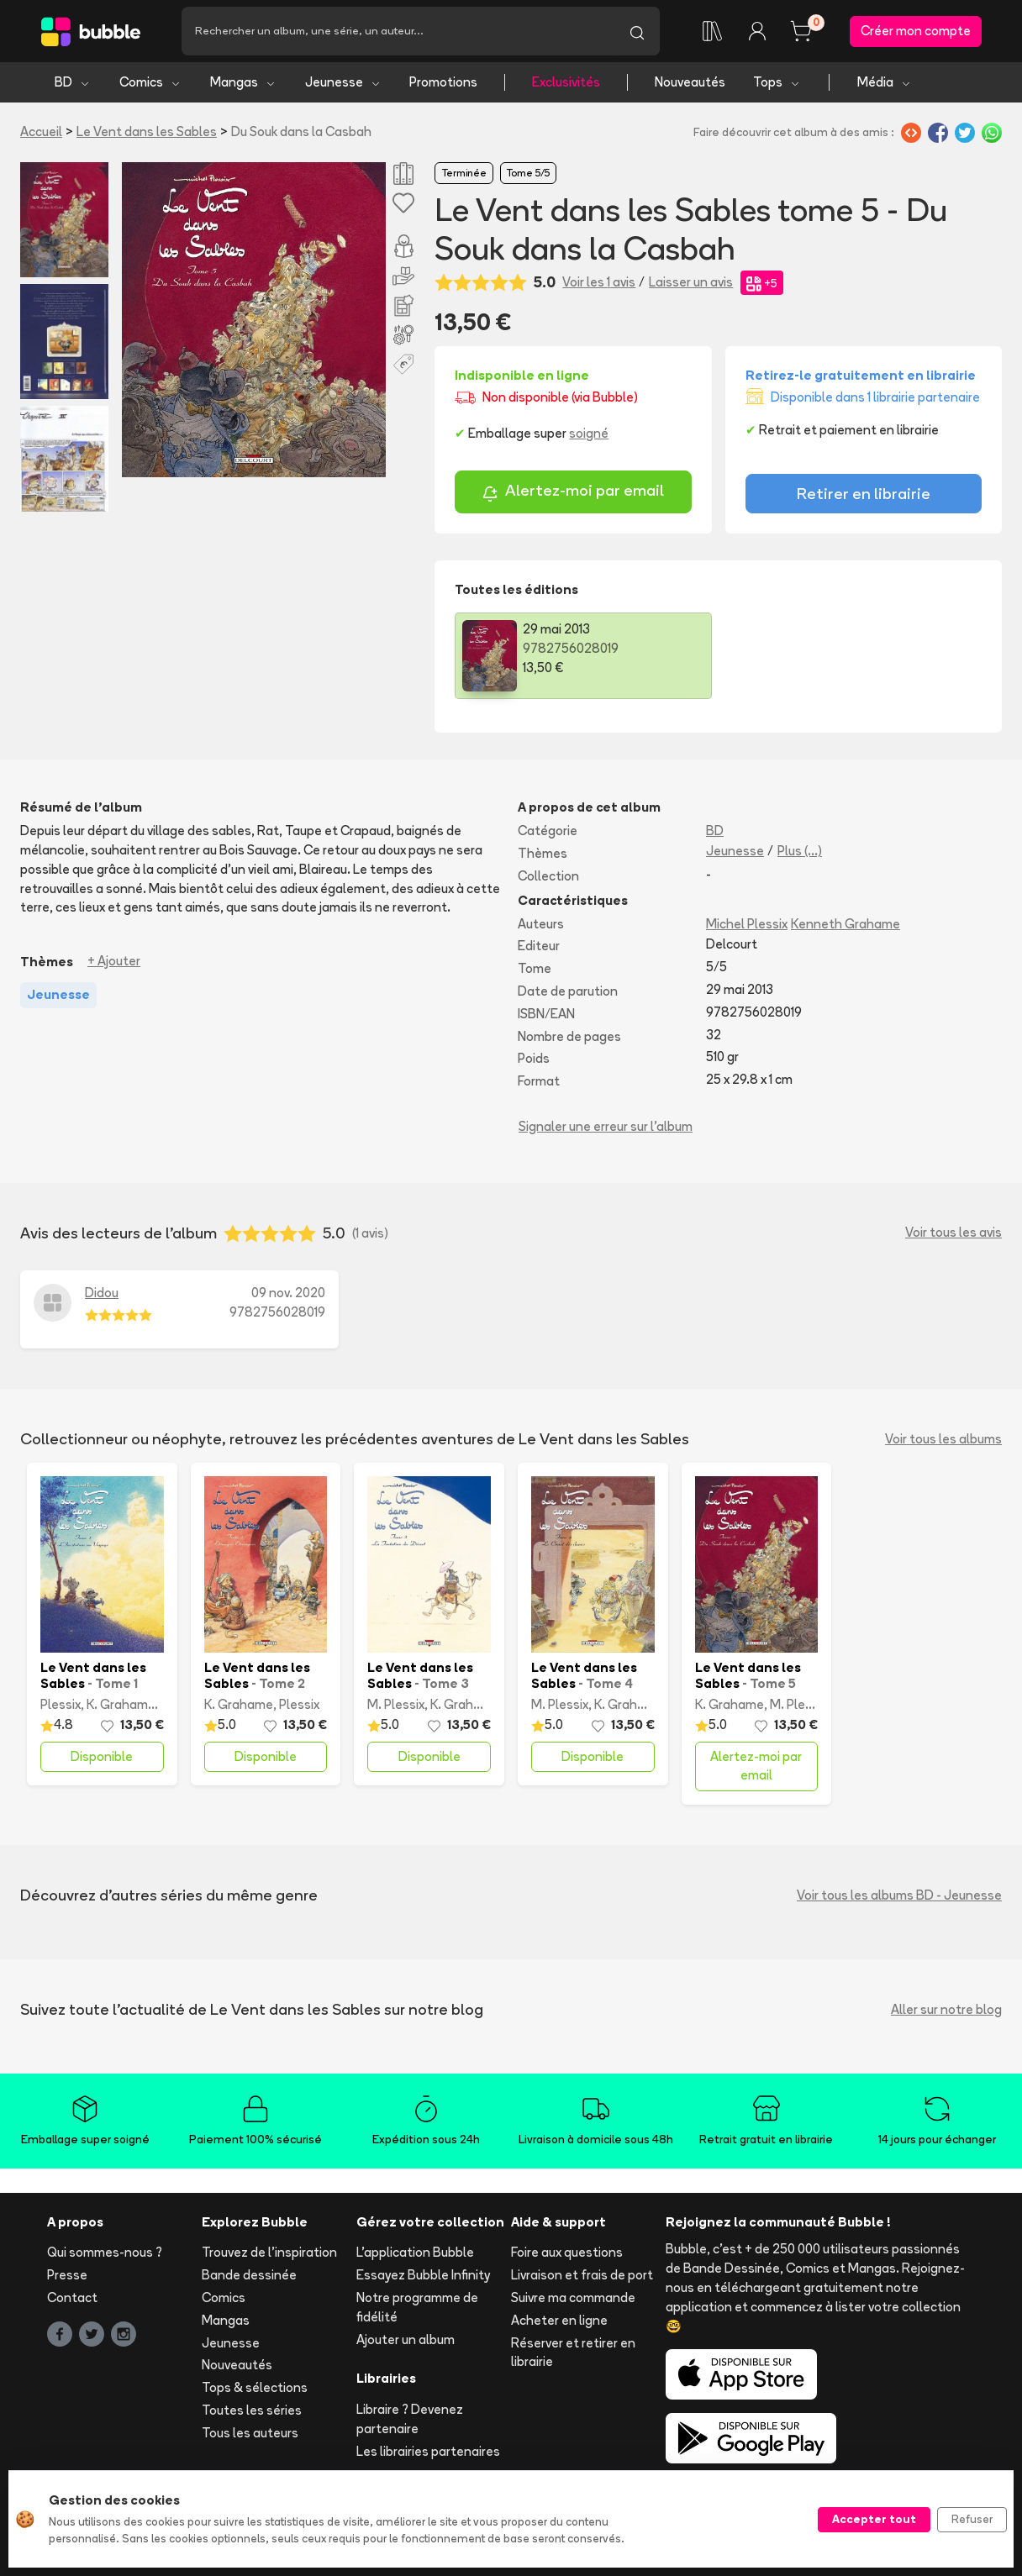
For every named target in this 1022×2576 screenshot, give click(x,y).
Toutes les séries (252, 2410)
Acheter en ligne (559, 2320)
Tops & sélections (255, 2387)
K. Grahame (121, 1704)
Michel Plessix (747, 924)
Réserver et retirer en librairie (573, 2352)
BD (73, 82)
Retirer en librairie (863, 493)
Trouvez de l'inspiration (269, 2252)
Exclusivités (566, 82)
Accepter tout (874, 2519)
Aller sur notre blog (946, 2009)
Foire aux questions (567, 2252)
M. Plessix (395, 1704)
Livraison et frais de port (582, 2275)
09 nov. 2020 (288, 1293)
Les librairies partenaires (428, 2451)
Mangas (243, 82)
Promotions (443, 82)
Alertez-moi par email (573, 493)
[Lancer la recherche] (637, 31)
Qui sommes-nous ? (104, 2252)
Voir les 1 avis (598, 282)
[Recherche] (398, 31)
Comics (150, 82)
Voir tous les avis (953, 1232)
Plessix (60, 1704)
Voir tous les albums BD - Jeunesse (899, 1895)
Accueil (41, 131)
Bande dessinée (249, 2275)
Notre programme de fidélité (417, 2307)
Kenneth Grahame (845, 924)
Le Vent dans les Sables (146, 131)
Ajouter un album (405, 2339)
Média (884, 82)
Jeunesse (343, 82)
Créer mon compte (916, 31)
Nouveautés (690, 82)
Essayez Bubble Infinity (423, 2275)
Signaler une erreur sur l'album (606, 1126)
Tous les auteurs (250, 2433)
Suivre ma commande (573, 2297)
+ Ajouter (113, 961)
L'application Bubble (415, 2252)
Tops (777, 82)
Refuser (972, 2519)
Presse (67, 2275)
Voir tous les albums (943, 1439)
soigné (588, 433)
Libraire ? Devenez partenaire (409, 2419)
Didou (102, 1293)
